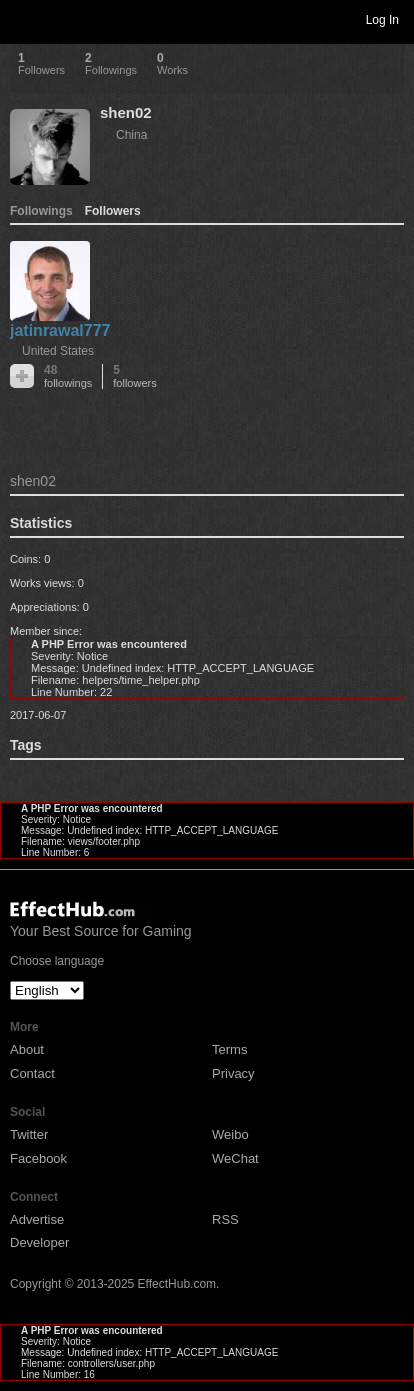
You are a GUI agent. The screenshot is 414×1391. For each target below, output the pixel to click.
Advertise (37, 1219)
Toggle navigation (24, 19)
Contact (32, 1073)
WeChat (235, 1158)
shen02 (126, 112)
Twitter (29, 1134)
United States (58, 351)
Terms (229, 1049)
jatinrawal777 (60, 330)
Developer (39, 1242)
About (27, 1049)
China (131, 135)
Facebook (38, 1158)
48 (68, 376)
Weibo (230, 1134)
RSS (225, 1219)
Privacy (233, 1073)
